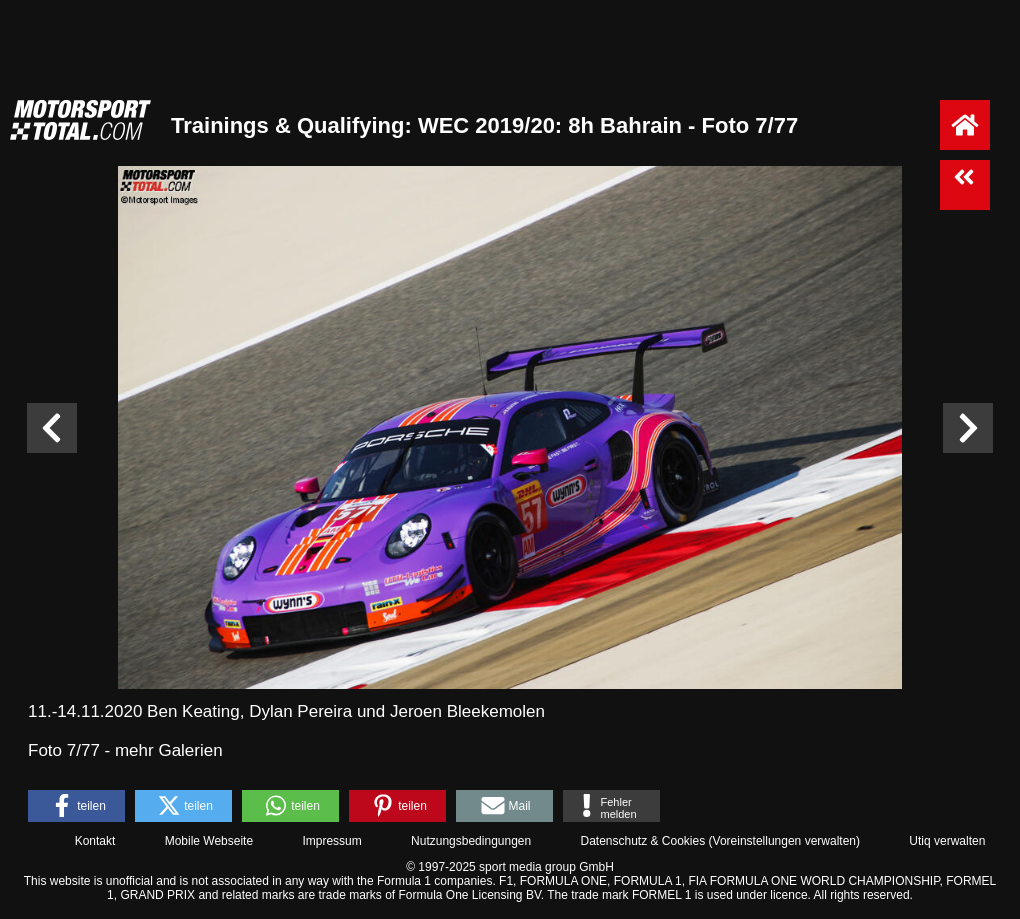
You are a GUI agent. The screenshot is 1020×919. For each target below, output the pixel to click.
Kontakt (95, 841)
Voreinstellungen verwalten (784, 841)
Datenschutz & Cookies (642, 841)
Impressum (331, 841)
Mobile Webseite (209, 841)
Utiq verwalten (947, 841)
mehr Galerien (169, 750)
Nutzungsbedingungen (471, 841)
